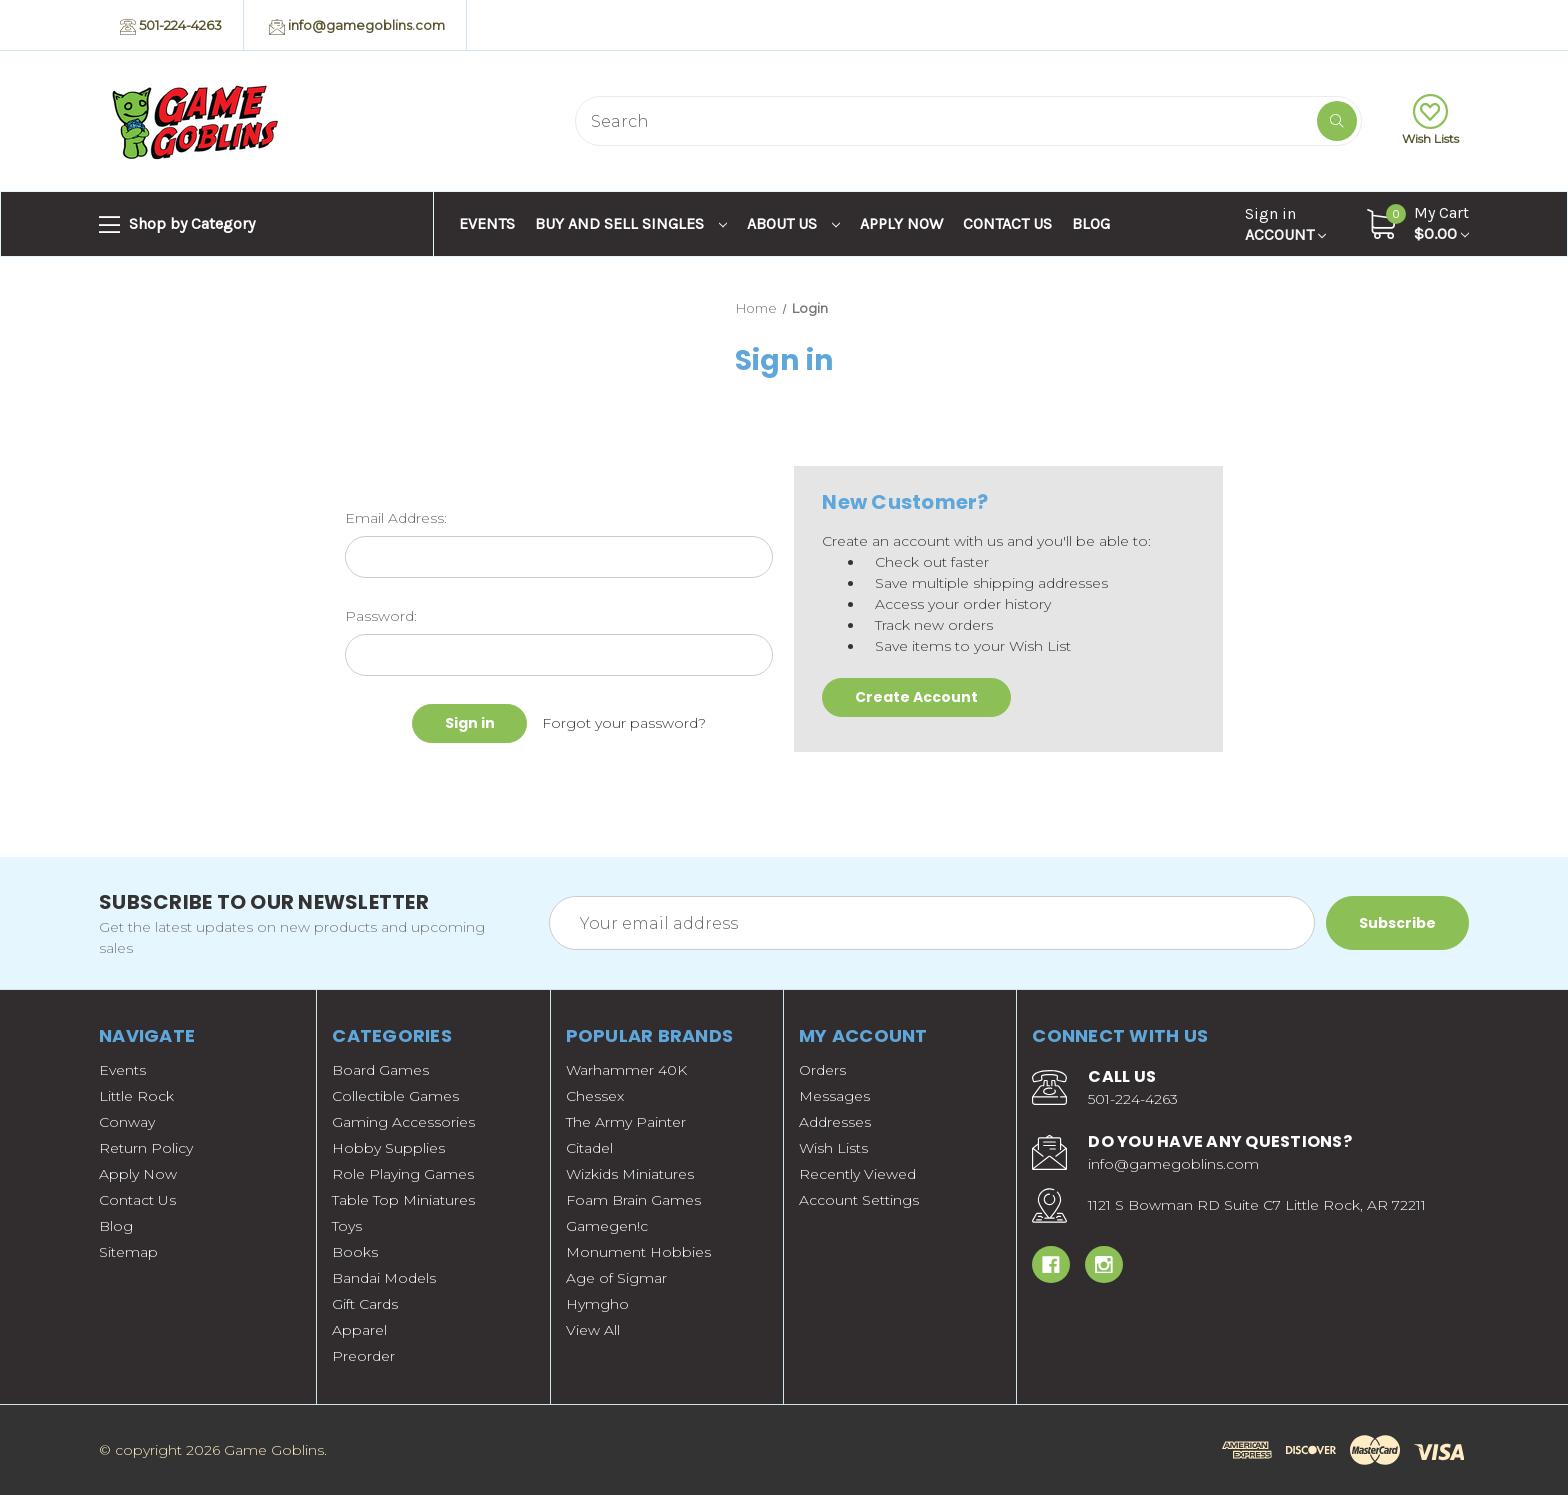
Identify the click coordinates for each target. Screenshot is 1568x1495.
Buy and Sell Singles (631, 223)
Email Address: (396, 518)
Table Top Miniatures (403, 1200)
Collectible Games (395, 1096)
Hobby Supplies (388, 1148)
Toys (347, 1226)
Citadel (589, 1148)
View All (593, 1330)
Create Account (916, 697)
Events (487, 223)
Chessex (595, 1096)
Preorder (363, 1356)
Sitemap (128, 1252)
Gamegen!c (607, 1226)
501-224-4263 (171, 26)
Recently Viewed (857, 1174)
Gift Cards (365, 1304)
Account (1285, 224)
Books (355, 1252)
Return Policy (146, 1148)
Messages (834, 1096)
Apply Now (901, 223)
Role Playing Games (403, 1174)
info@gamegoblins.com (357, 26)
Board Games (380, 1070)
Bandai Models (384, 1278)
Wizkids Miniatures (630, 1174)
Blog (1091, 223)
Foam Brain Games (633, 1200)
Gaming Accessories (403, 1122)
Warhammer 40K (626, 1070)
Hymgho (597, 1304)
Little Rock (136, 1096)
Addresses (835, 1122)
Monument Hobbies (638, 1252)
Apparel (359, 1330)
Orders (822, 1070)
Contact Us (1007, 223)
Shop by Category (177, 225)
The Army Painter (626, 1122)
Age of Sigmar (616, 1278)
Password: (381, 616)
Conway (127, 1122)
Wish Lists (1430, 120)
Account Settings (859, 1200)
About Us (793, 223)
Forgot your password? (624, 723)
